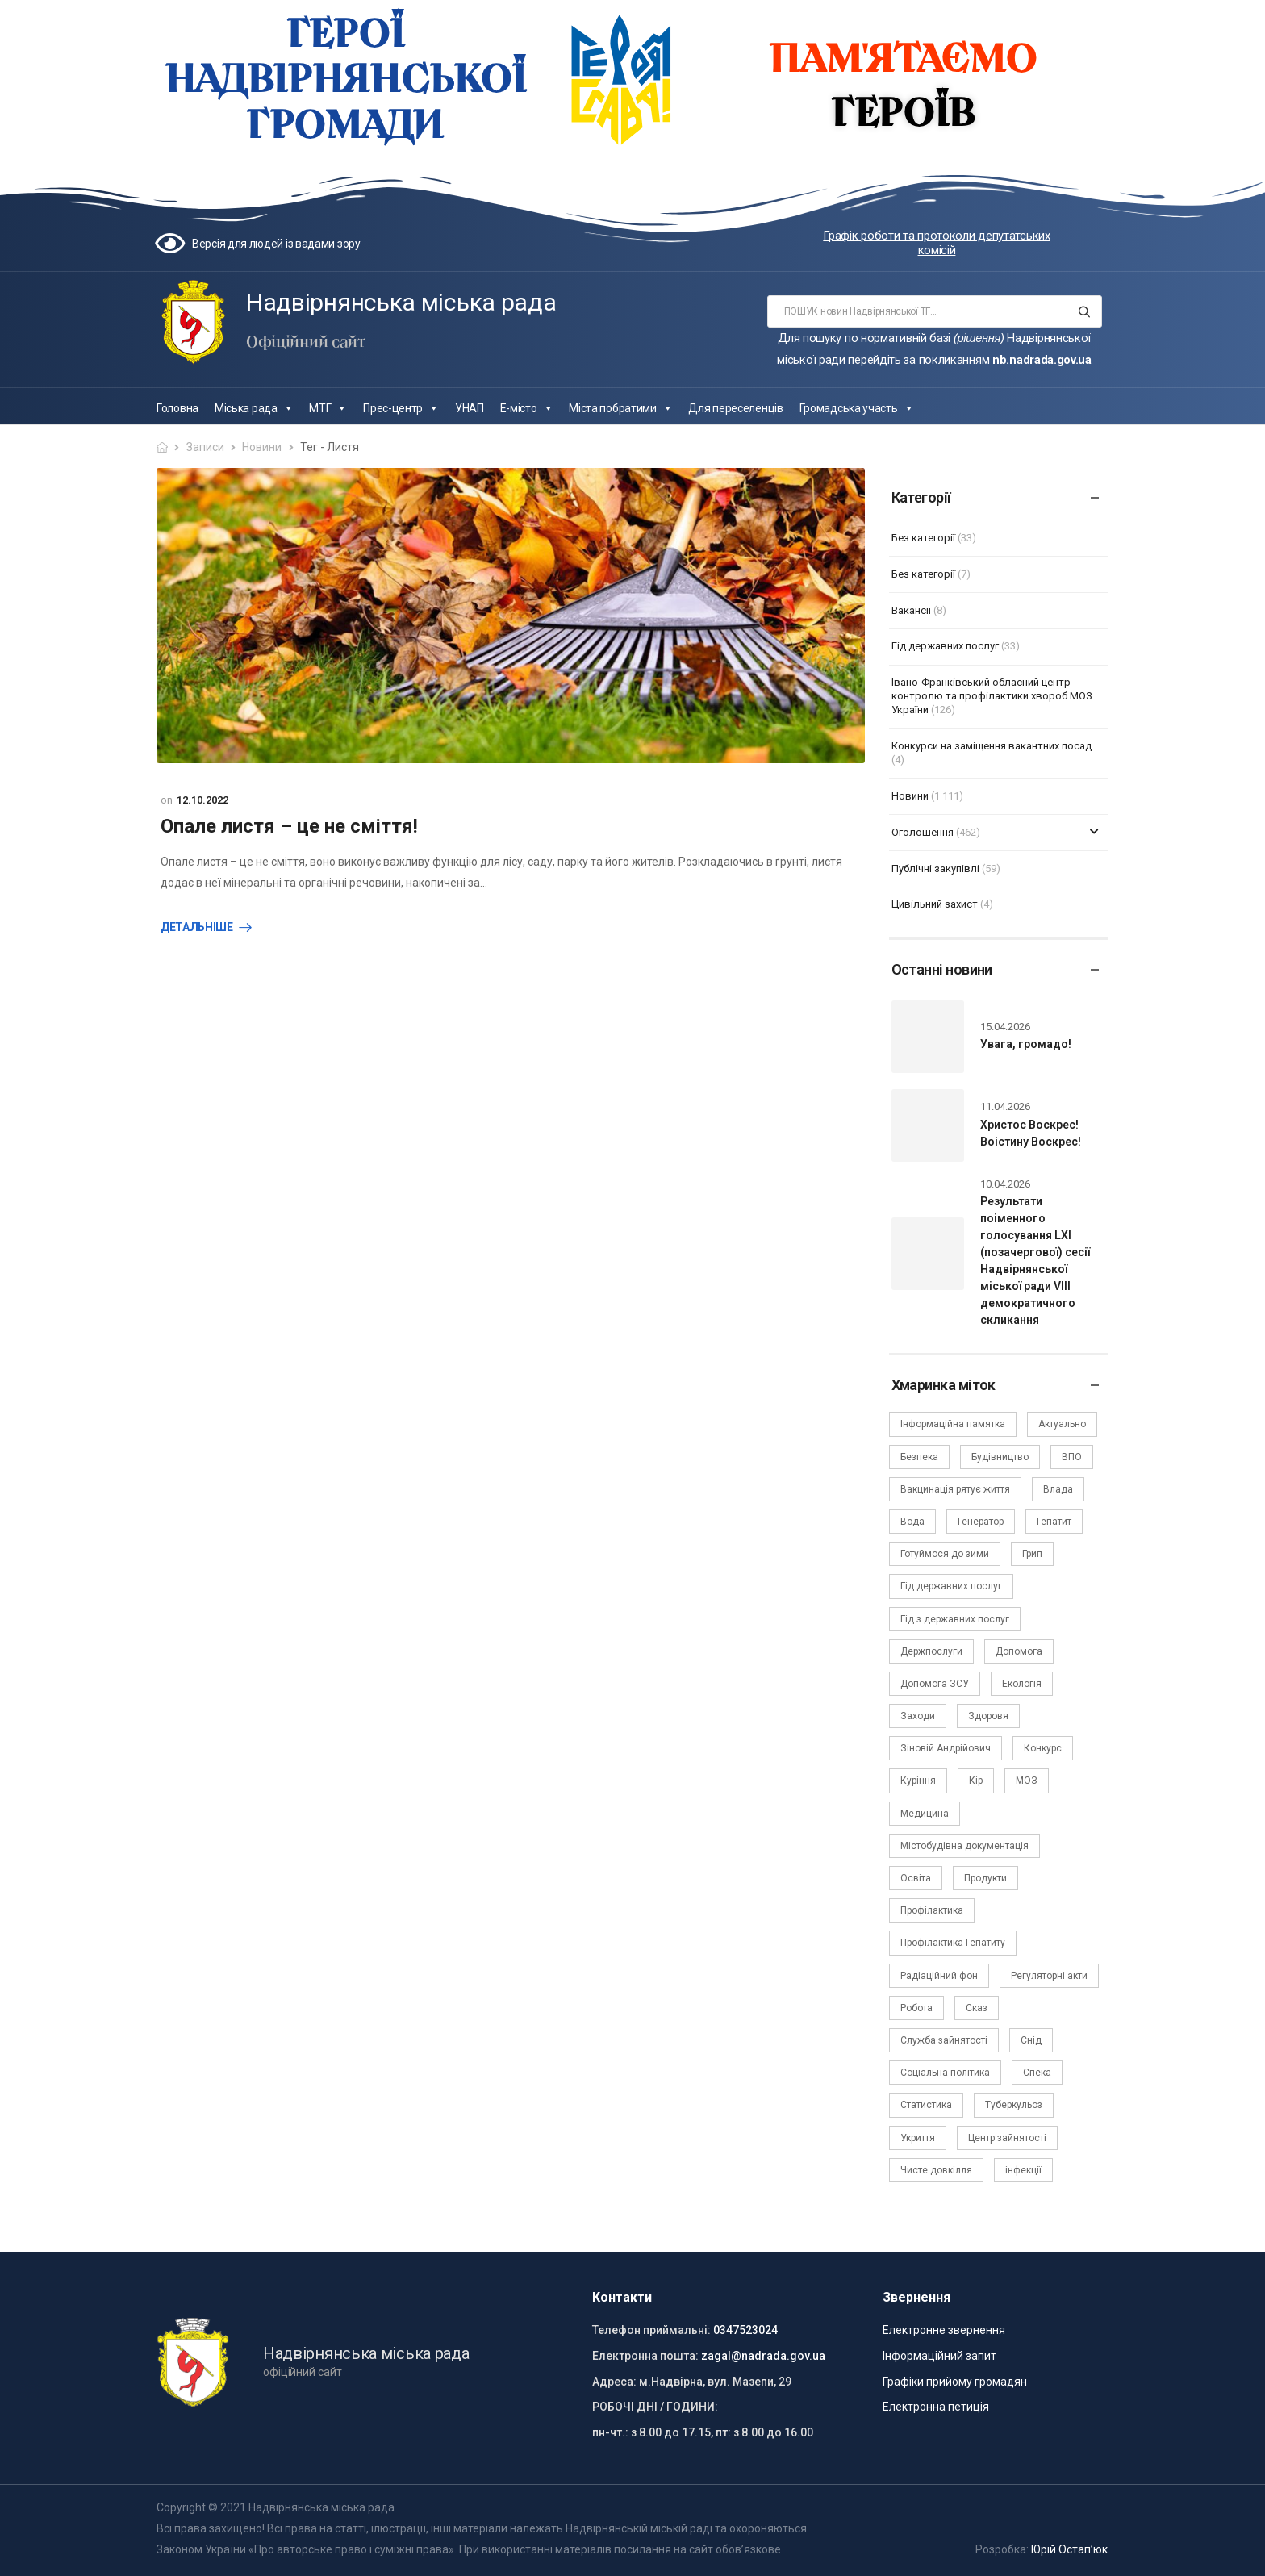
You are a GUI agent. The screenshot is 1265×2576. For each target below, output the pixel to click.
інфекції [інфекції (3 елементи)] (1023, 2170)
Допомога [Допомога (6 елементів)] (1019, 1651)
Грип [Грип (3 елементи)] (1032, 1553)
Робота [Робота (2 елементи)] (916, 2008)
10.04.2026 (1005, 1184)
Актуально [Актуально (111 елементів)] (1062, 1424)
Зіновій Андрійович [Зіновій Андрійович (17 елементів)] (945, 1748)
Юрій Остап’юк (1069, 2549)
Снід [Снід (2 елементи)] (1031, 2040)
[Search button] (1084, 311)
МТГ (328, 408)
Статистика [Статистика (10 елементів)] (926, 2104)
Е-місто (526, 408)
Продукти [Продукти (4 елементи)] (985, 1878)
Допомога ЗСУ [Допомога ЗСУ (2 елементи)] (934, 1683)
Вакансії (911, 610)
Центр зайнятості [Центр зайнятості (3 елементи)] (1007, 2138)
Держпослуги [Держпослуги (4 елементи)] (931, 1651)
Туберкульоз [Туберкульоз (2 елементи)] (1013, 2104)
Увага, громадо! (1025, 1043)
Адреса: (614, 2381)
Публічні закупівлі (935, 868)
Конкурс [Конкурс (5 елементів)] (1043, 1748)
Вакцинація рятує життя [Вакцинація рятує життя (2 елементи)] (955, 1489)
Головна (177, 408)
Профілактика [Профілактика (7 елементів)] (931, 1910)
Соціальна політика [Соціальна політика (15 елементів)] (945, 2072)
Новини (262, 446)
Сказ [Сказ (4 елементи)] (976, 2008)
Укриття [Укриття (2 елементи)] (917, 2138)
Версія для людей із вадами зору (276, 243)
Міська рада (254, 408)
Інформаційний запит (939, 2355)
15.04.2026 (1005, 1027)
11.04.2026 (1005, 1106)
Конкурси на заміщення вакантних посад (991, 746)
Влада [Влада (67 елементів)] (1058, 1489)
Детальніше (197, 927)
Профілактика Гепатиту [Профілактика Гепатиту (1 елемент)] (952, 1942)
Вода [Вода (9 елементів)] (912, 1521)
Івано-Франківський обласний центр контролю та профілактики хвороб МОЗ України (991, 696)
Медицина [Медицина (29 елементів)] (924, 1813)
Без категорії (923, 538)
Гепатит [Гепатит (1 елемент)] (1054, 1521)
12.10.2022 (202, 800)
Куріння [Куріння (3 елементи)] (918, 1780)
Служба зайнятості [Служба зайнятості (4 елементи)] (943, 2040)
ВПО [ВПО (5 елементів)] (1072, 1457)
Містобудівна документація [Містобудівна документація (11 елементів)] (964, 1846)
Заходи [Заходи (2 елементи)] (917, 1716)
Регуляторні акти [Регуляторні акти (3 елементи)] (1049, 1975)
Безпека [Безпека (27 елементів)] (919, 1457)
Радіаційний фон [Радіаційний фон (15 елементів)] (939, 1975)
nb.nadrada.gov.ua (1042, 360)
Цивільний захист (934, 904)
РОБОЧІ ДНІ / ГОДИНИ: (655, 2406)
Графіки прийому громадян (955, 2381)
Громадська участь (856, 408)
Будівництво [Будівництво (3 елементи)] (1000, 1457)
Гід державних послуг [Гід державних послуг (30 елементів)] (951, 1586)
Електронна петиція (936, 2406)
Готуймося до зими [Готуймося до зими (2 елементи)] (944, 1553)
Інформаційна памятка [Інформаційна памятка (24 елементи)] (952, 1424)
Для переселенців (735, 408)
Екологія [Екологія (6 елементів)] (1022, 1683)
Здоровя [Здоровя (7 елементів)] (988, 1716)
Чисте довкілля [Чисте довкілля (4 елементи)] (936, 2170)
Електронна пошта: (645, 2355)
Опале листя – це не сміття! (289, 826)
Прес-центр (401, 408)
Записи (205, 446)
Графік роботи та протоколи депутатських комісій (936, 242)
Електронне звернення (944, 2329)
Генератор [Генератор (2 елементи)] (981, 1521)
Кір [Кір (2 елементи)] (976, 1780)
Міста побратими (620, 408)
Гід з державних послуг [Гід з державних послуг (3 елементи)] (954, 1619)
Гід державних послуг (945, 646)
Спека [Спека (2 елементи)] (1037, 2072)
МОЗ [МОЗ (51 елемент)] (1026, 1780)
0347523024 (745, 2329)
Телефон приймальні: (651, 2329)
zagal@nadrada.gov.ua (763, 2355)
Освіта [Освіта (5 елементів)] (915, 1878)
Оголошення (922, 832)
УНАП (469, 408)
